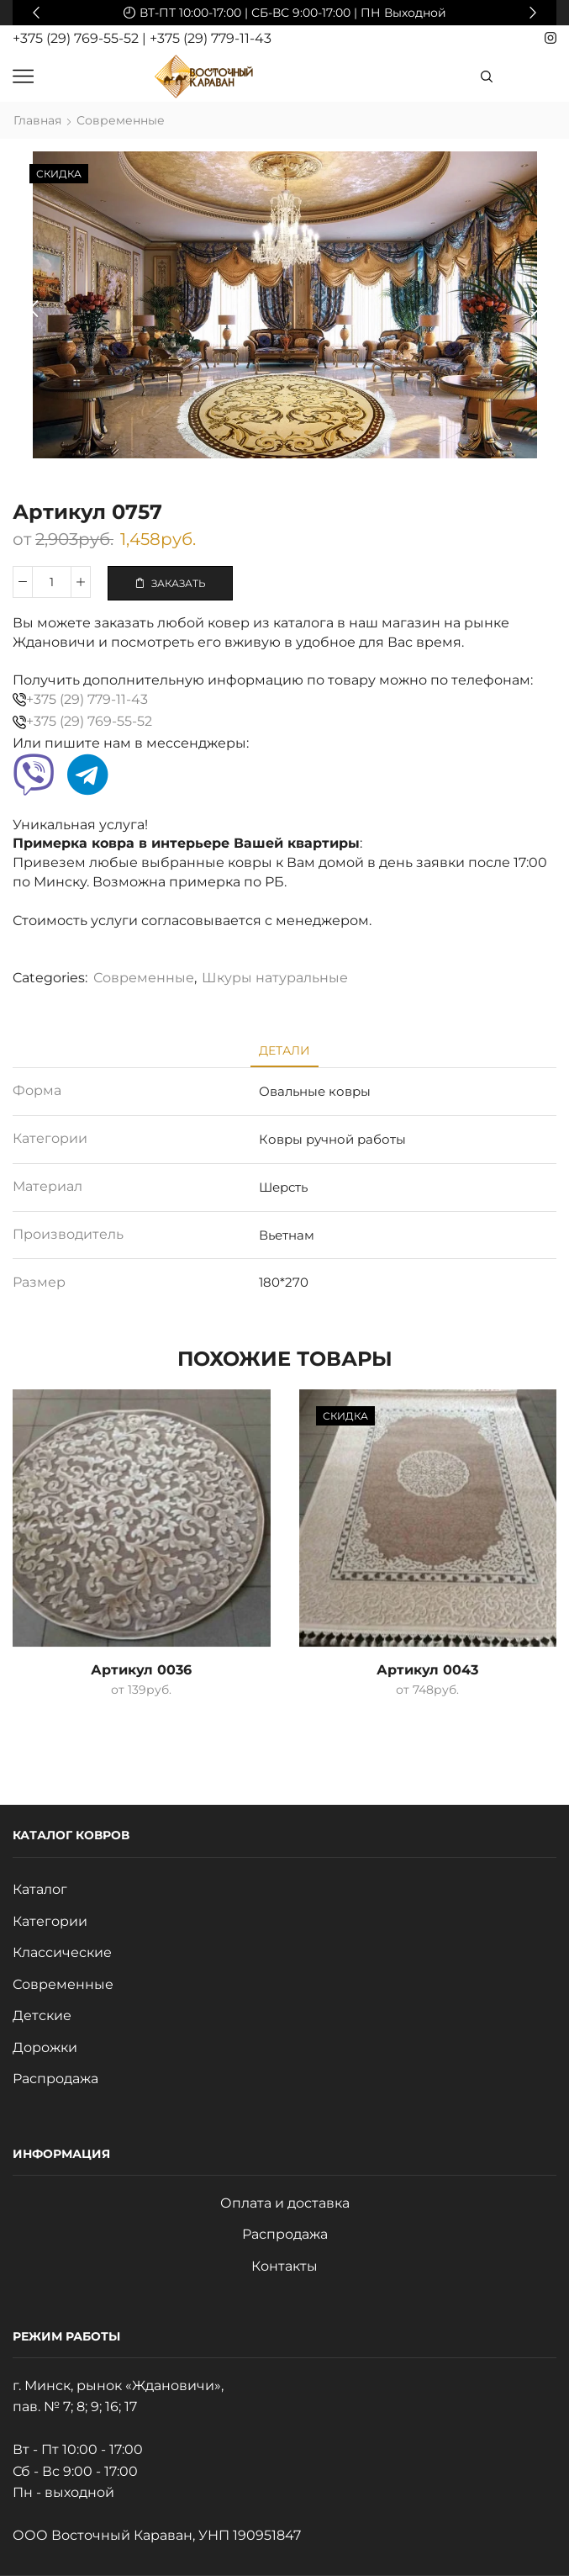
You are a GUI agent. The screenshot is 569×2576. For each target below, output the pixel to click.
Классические (62, 1952)
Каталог (40, 1889)
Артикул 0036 (141, 1670)
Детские (42, 2015)
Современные (120, 120)
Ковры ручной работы (332, 1139)
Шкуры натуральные (275, 978)
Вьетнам (286, 1235)
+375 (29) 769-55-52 (77, 38)
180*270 (283, 1282)
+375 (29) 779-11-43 (210, 38)
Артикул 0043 (427, 1670)
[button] (36, 12)
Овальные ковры (315, 1091)
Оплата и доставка (285, 2203)
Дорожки (45, 2047)
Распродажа (55, 2079)
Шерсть (283, 1187)
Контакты (284, 2266)
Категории (50, 1921)
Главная (37, 120)
